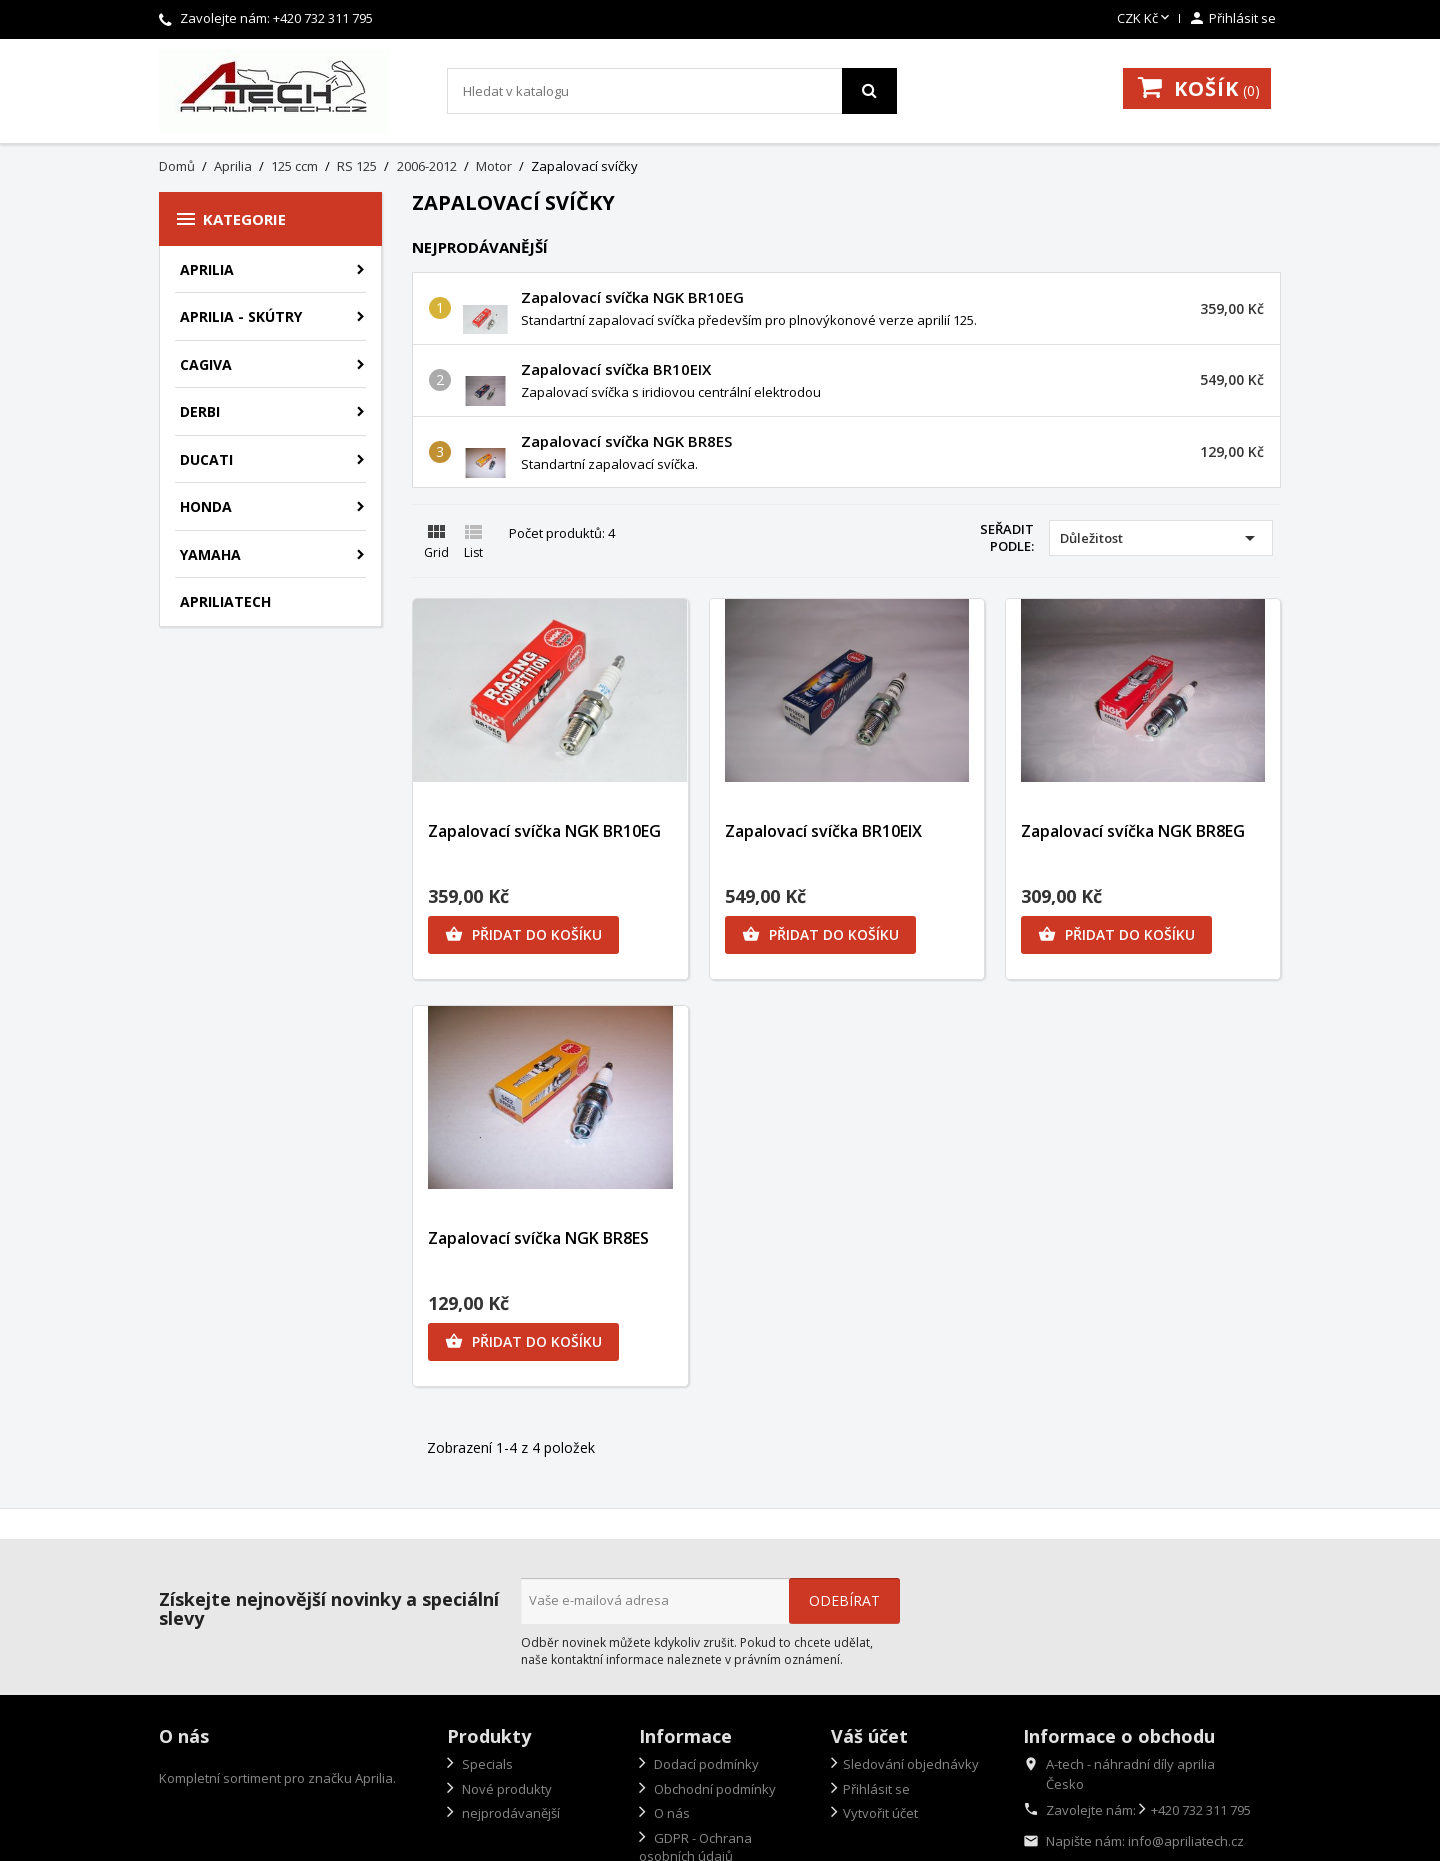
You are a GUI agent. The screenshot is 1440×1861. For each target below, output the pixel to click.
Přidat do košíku (523, 935)
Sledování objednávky (911, 1764)
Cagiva (206, 364)
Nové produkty (505, 1789)
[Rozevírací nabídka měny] (1145, 19)
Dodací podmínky (705, 1764)
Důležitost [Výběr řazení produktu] (1161, 538)
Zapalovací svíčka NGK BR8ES (626, 441)
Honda (206, 506)
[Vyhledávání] (672, 91)
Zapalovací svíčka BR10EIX (616, 369)
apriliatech (225, 601)
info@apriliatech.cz (1186, 1841)
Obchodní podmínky (713, 1789)
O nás (670, 1813)
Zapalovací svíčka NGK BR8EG (1133, 831)
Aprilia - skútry (241, 316)
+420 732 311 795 (323, 18)
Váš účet (869, 1736)
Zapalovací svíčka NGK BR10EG (632, 297)
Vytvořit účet (880, 1813)
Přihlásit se (876, 1789)
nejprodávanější (509, 1813)
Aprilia (207, 269)
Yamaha (210, 554)
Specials (486, 1764)
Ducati (206, 459)
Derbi (200, 411)
